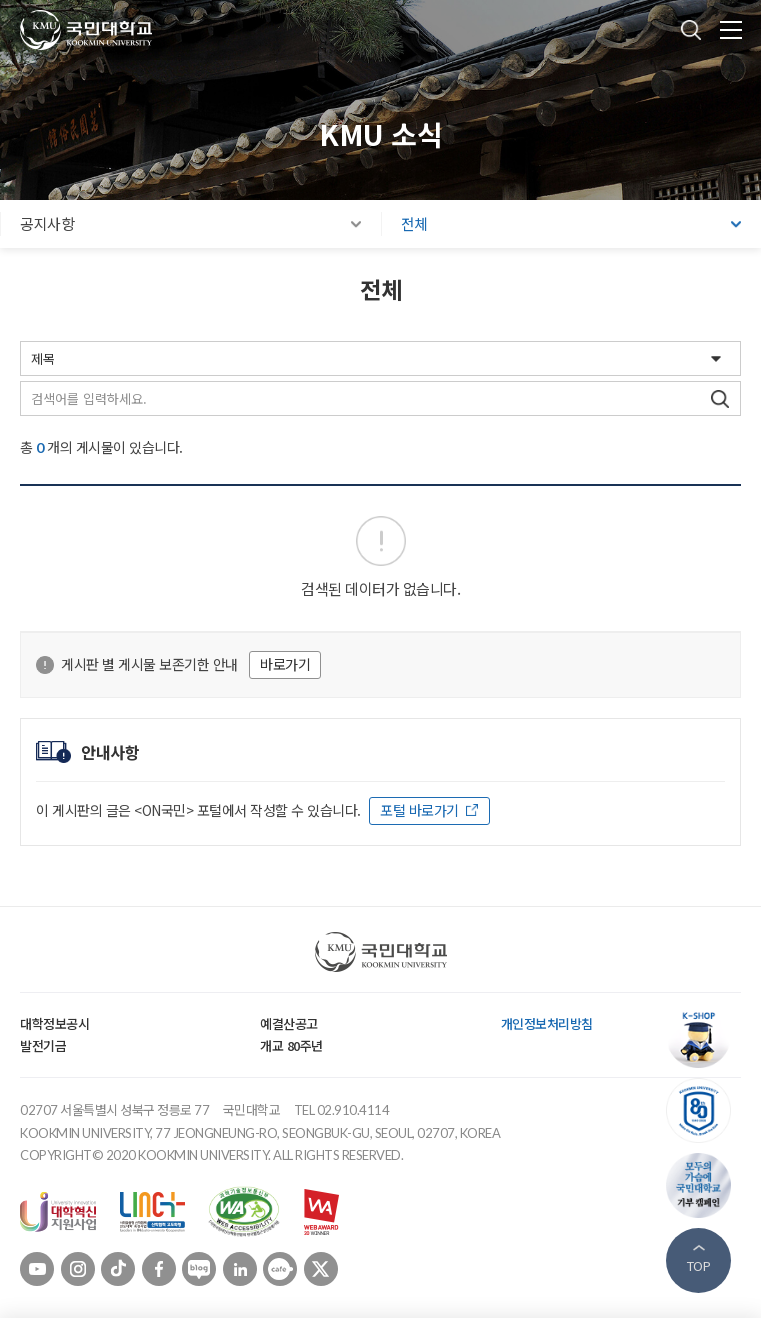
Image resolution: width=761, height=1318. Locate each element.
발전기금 (43, 1045)
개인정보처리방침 (547, 1023)
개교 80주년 (291, 1045)
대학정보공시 (54, 1023)
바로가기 (285, 664)
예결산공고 (289, 1023)
